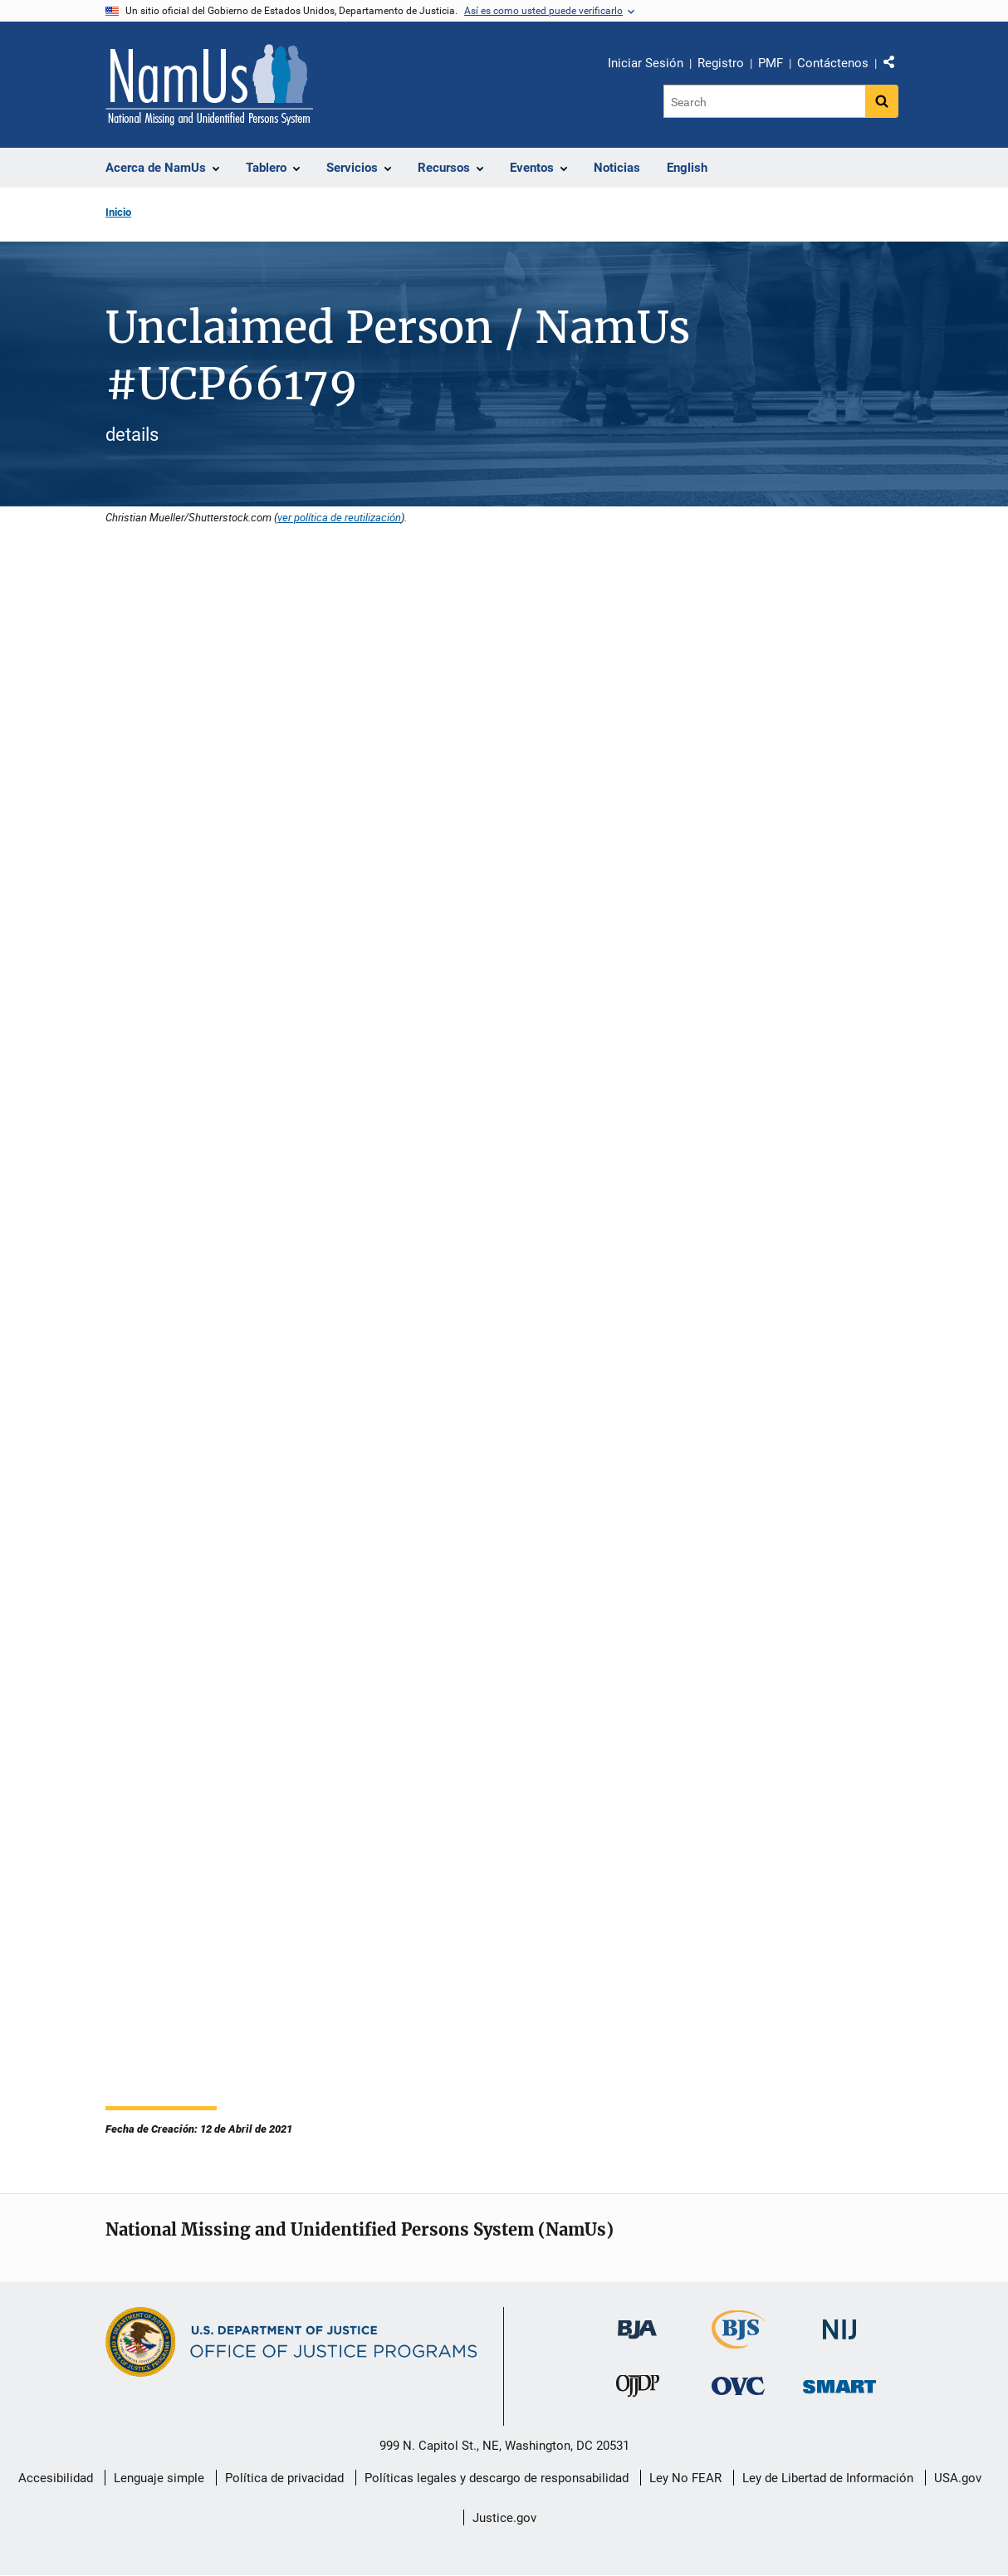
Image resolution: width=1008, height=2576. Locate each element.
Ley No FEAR (685, 2478)
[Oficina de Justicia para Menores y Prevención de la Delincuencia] (637, 2390)
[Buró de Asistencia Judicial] (637, 2321)
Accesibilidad (55, 2478)
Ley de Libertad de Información (827, 2478)
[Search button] (881, 101)
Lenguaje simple (159, 2478)
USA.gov (957, 2478)
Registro (720, 63)
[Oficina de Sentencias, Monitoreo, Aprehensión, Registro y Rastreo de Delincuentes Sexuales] (839, 2382)
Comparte (895, 65)
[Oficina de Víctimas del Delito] (738, 2385)
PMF (770, 63)
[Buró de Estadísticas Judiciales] (739, 2341)
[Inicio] (209, 84)
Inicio (118, 212)
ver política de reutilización (339, 517)
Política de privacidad (284, 2478)
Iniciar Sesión (645, 63)
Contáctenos (833, 63)
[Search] (764, 101)
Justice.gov (504, 2517)
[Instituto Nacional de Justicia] (839, 2322)
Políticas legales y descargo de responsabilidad (497, 2478)
